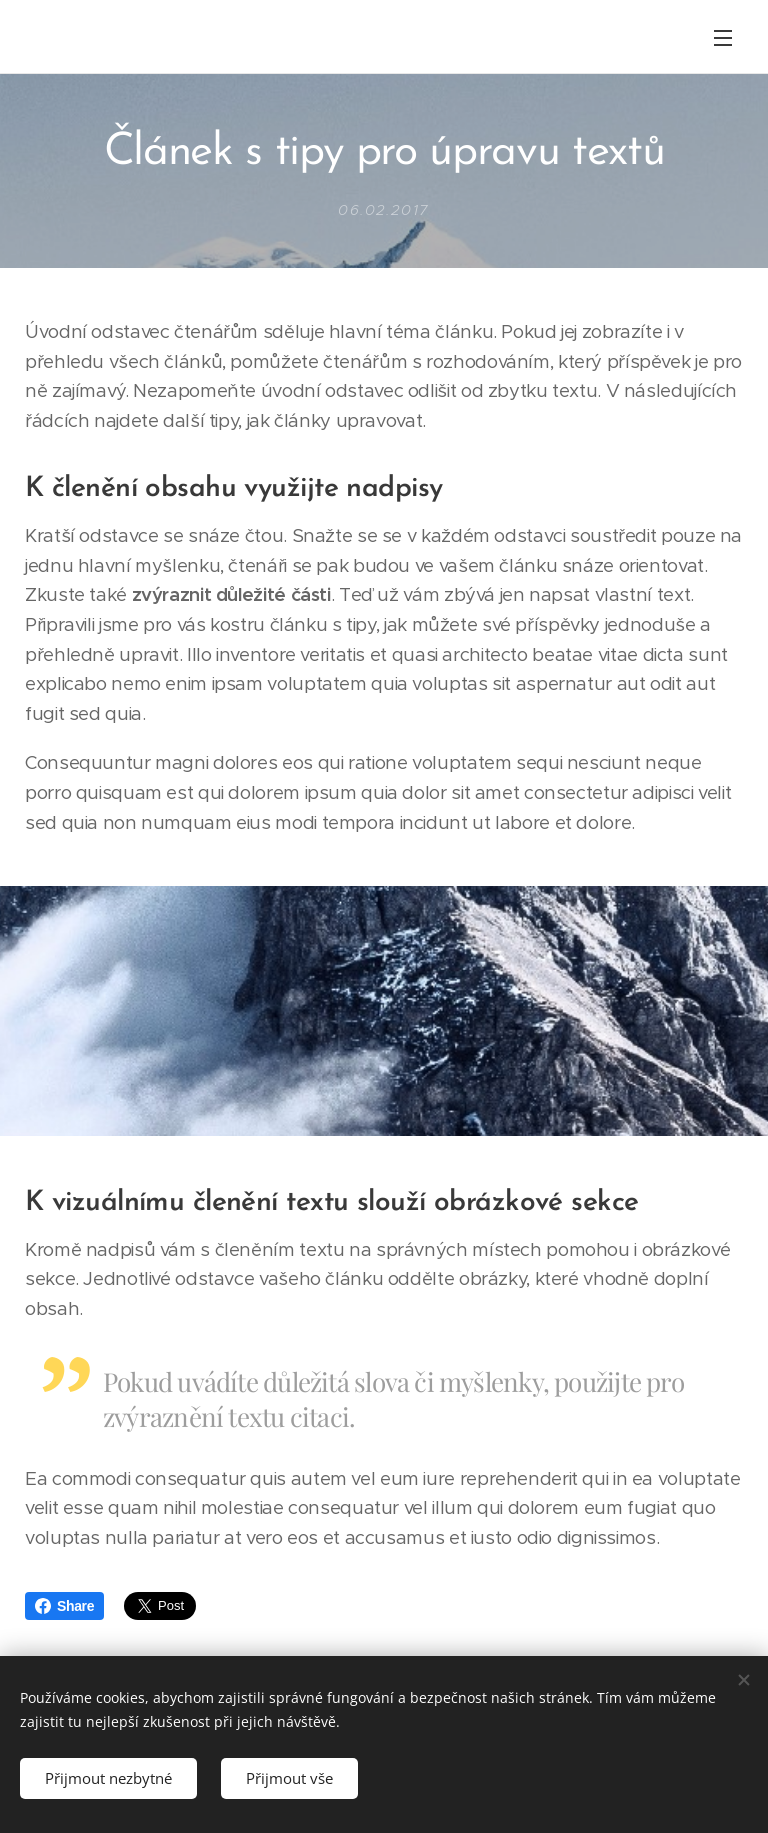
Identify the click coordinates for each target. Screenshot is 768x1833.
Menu (723, 38)
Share (64, 1606)
